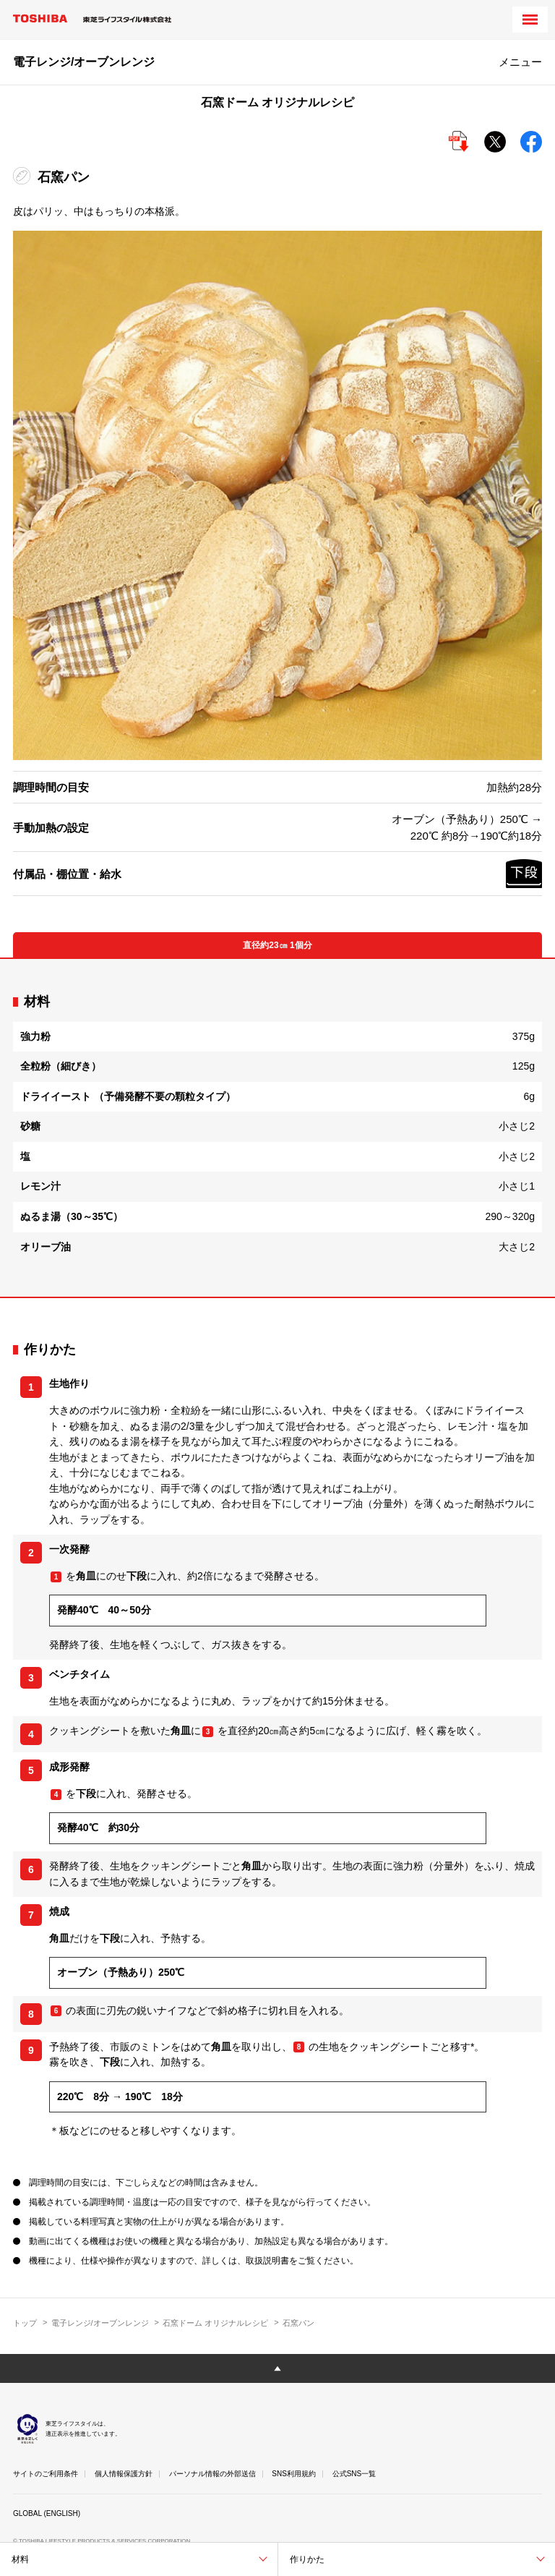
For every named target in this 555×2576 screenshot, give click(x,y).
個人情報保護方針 (123, 2474)
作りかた (307, 2559)
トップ (25, 2323)
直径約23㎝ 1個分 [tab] (277, 945)
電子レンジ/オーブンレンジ (100, 2323)
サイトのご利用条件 (45, 2474)
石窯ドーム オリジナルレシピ (215, 2323)
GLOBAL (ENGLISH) (46, 2513)
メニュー (520, 62)
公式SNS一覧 (354, 2474)
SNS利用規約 (294, 2474)
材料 (20, 2559)
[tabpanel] (277, 1128)
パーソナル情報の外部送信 (212, 2474)
